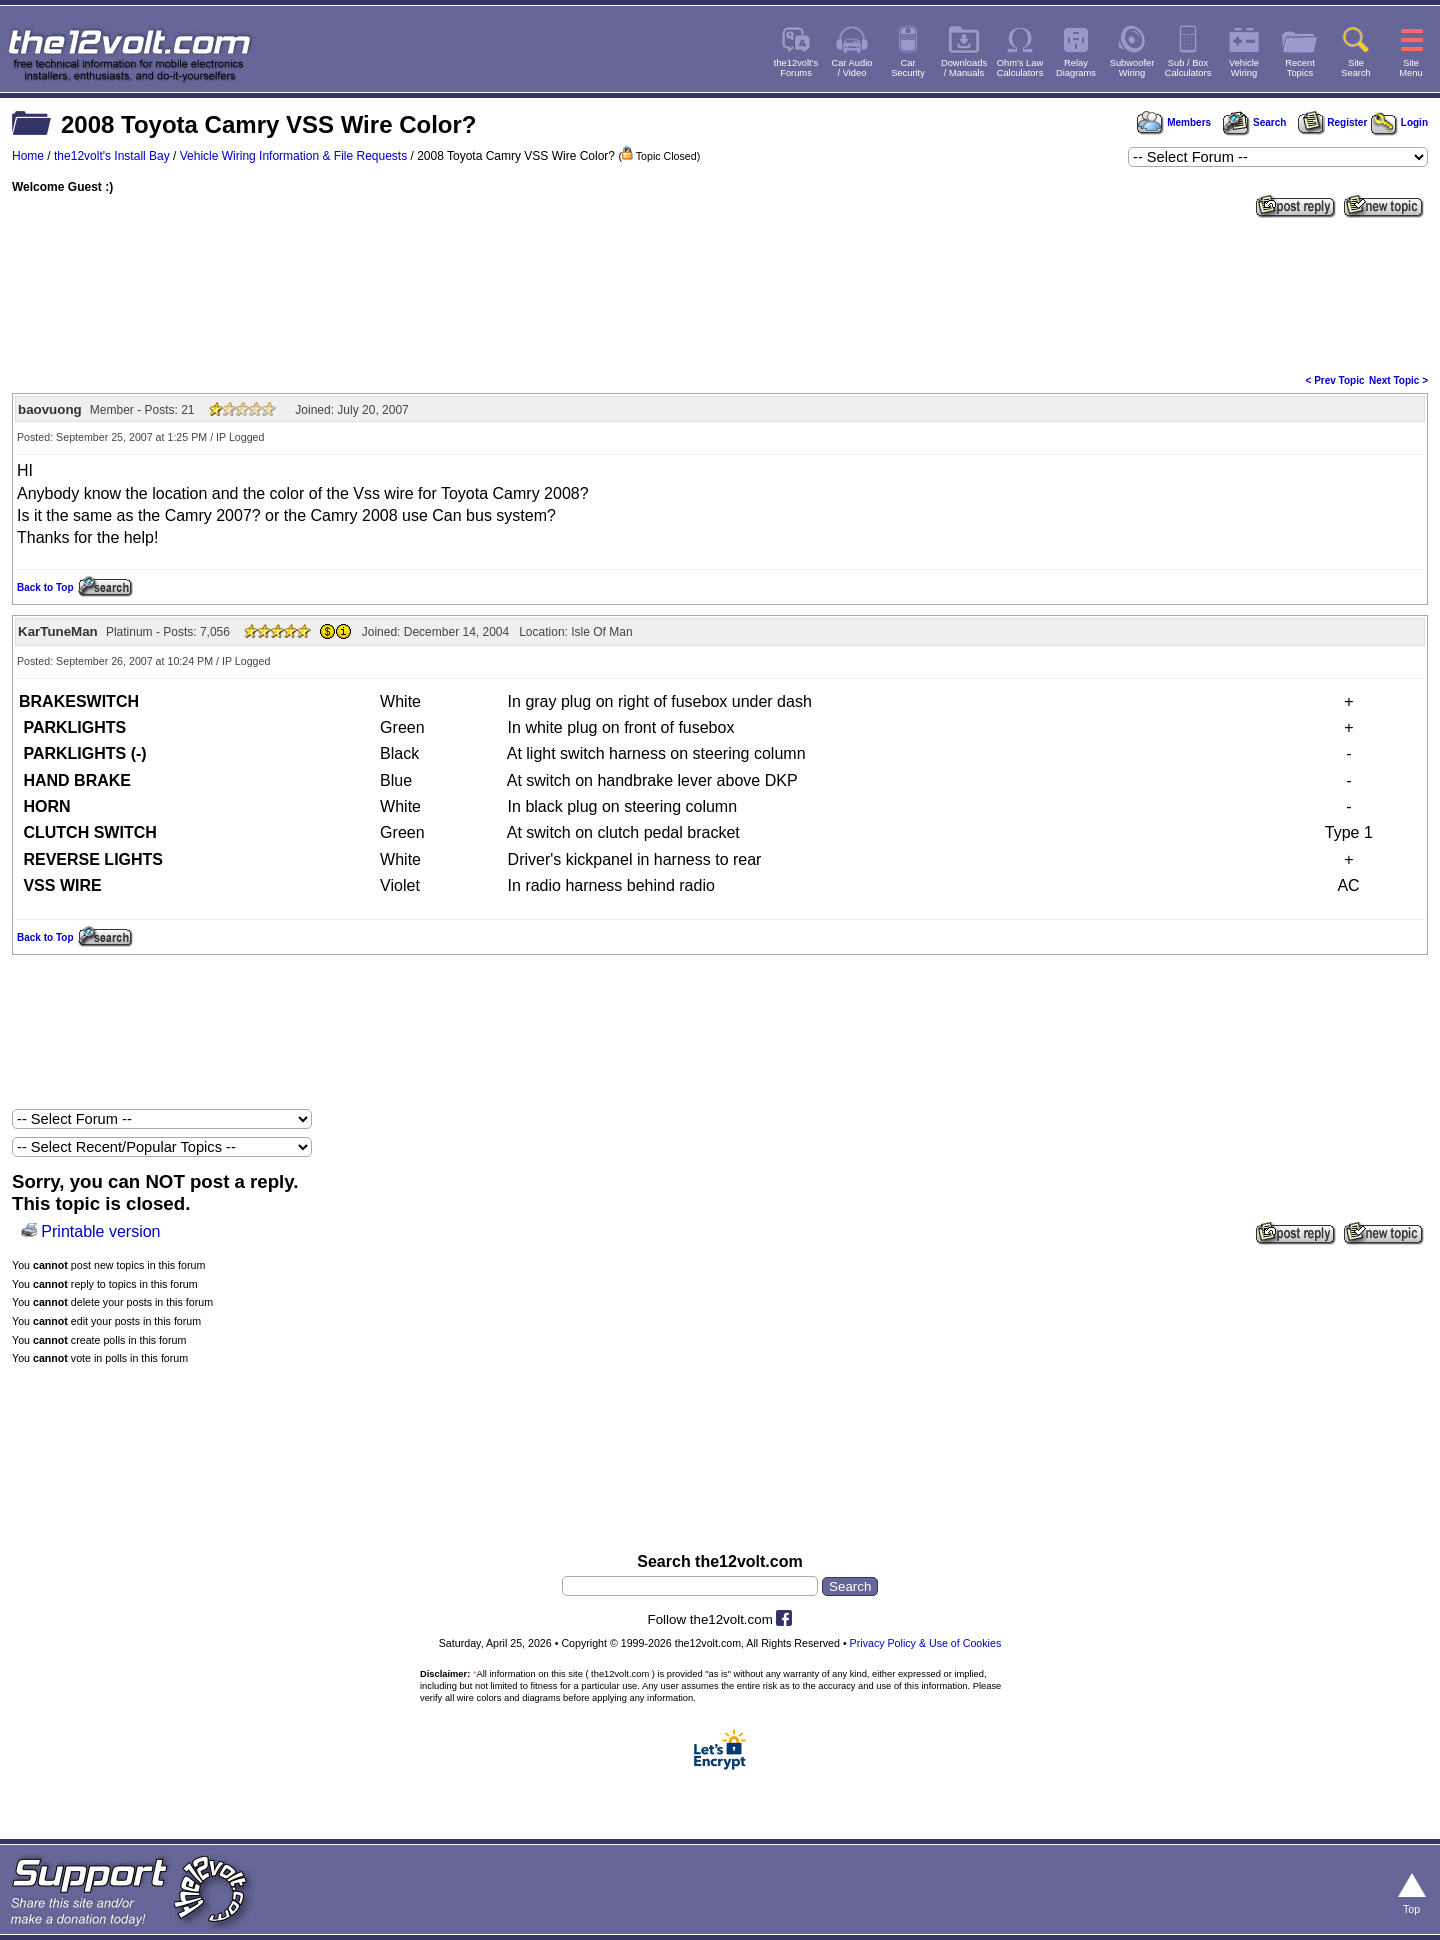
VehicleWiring (1244, 68)
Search (1254, 122)
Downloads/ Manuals (964, 68)
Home (28, 156)
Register (1333, 122)
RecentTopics (1300, 68)
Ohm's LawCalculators (1020, 68)
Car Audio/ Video (852, 68)
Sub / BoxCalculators (1188, 68)
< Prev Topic (1335, 380)
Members (1174, 122)
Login (1399, 122)
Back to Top (45, 587)
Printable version (100, 1231)
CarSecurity (908, 68)
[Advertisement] (720, 294)
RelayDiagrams (1076, 68)
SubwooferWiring (1132, 68)
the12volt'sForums (796, 68)
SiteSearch (1356, 68)
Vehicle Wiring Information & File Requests (293, 156)
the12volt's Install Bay (112, 156)
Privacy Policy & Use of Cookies (926, 1643)
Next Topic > (1398, 380)
